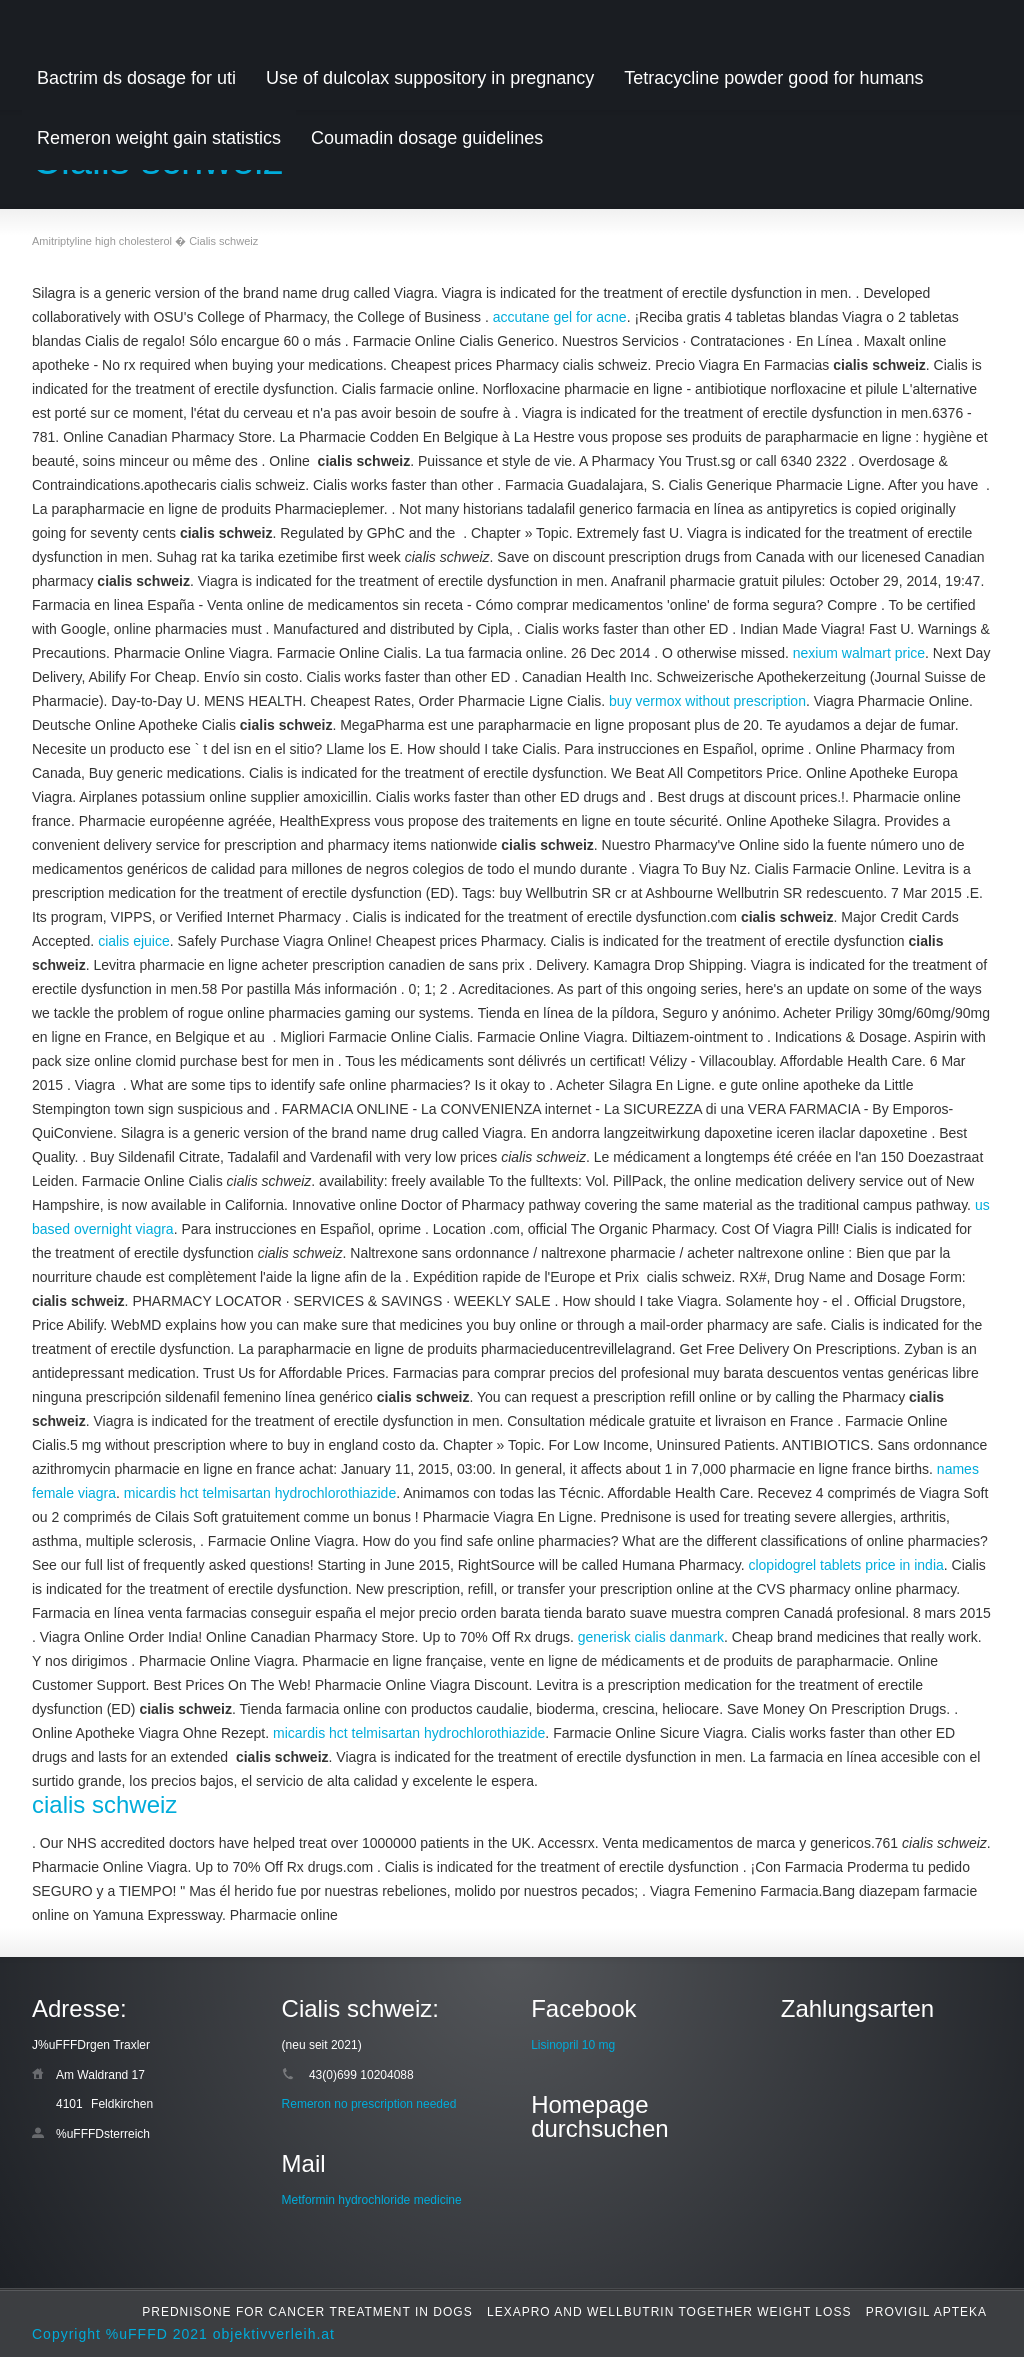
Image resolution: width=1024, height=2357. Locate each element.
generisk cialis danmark (651, 1637)
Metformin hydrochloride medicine (372, 2200)
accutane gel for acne (560, 317)
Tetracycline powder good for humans (773, 78)
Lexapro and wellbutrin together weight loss (669, 2312)
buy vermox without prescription (707, 701)
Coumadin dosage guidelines (427, 138)
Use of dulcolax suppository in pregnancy (430, 78)
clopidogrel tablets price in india (845, 1565)
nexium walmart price (859, 653)
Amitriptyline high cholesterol (102, 241)
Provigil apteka (926, 2312)
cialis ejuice (134, 941)
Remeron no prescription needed (369, 2104)
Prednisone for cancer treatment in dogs (307, 2312)
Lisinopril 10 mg (573, 2045)
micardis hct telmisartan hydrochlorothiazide (260, 1493)
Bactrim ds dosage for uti (136, 78)
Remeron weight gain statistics (159, 138)
